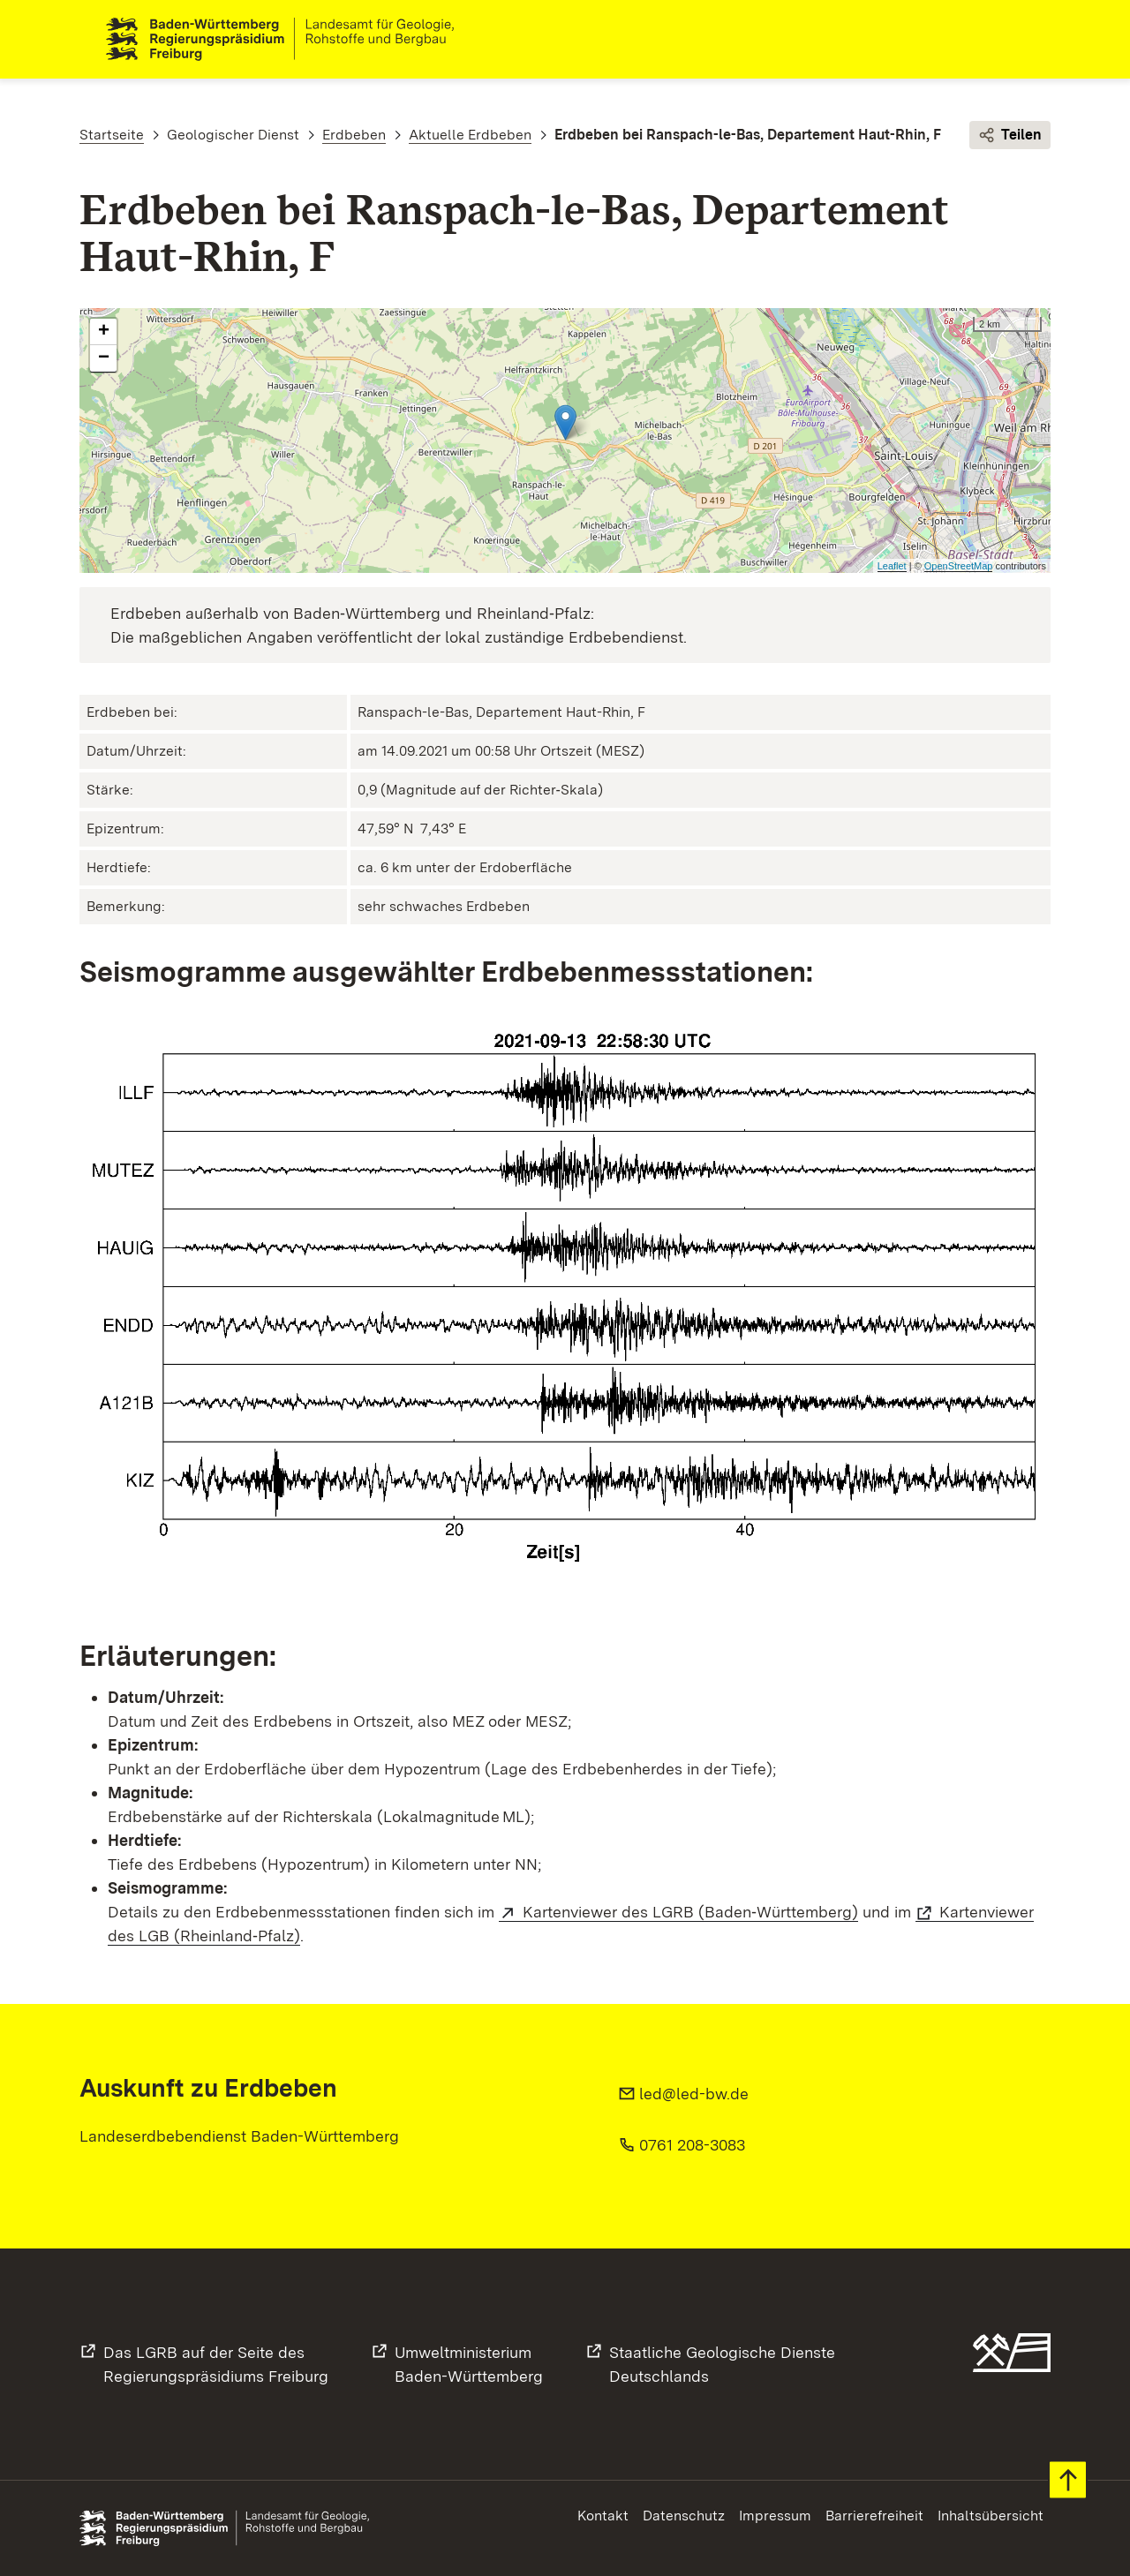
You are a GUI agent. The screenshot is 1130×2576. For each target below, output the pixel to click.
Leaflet (892, 566)
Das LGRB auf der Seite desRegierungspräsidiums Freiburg (215, 2364)
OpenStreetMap (958, 566)
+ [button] (103, 333)
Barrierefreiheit (874, 2515)
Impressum (775, 2515)
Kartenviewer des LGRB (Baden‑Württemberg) (690, 1911)
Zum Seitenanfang (1068, 2480)
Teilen (1010, 136)
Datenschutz (684, 2515)
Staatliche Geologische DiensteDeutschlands (722, 2364)
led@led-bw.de (694, 2093)
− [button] (103, 359)
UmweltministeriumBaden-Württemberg (469, 2364)
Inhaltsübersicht (990, 2515)
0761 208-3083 (692, 2144)
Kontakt (603, 2515)
